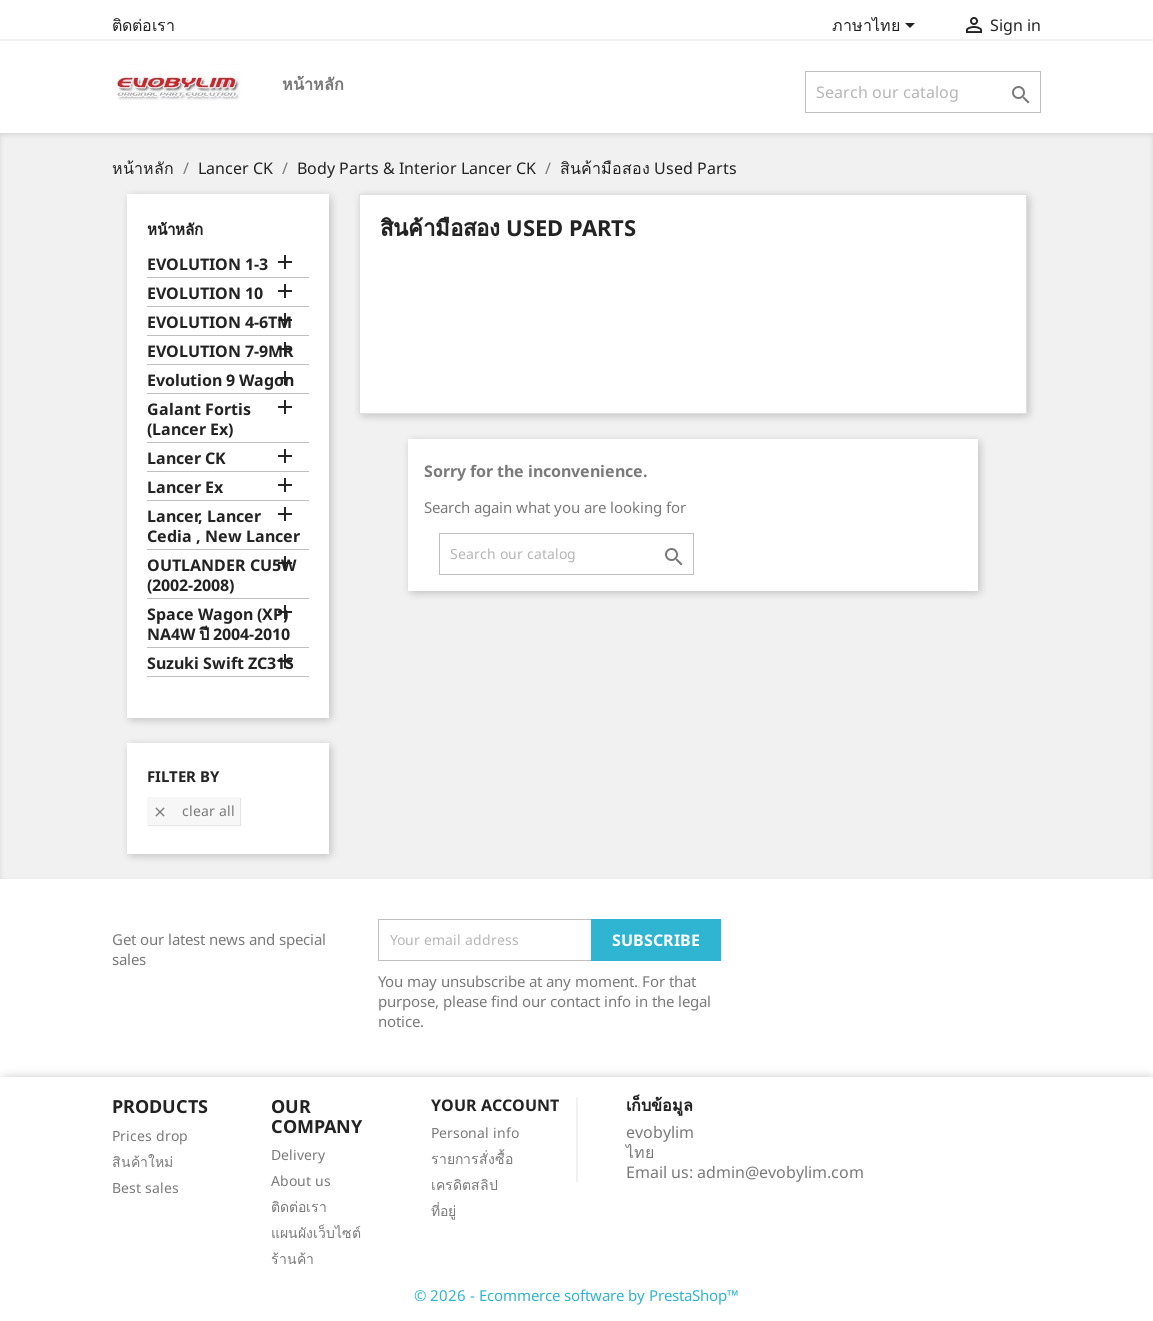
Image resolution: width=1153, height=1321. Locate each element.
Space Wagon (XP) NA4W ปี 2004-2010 (218, 624)
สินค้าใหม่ (142, 1161)
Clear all (193, 810)
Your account (495, 1105)
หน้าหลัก (313, 84)
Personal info (475, 1132)
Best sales (145, 1187)
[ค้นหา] (923, 92)
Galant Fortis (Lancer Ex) (199, 419)
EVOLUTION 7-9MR (220, 351)
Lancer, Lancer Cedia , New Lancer (223, 526)
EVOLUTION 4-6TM (219, 322)
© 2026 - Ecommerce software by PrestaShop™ (576, 1295)
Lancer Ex (185, 487)
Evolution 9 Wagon (220, 380)
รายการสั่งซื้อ (472, 1158)
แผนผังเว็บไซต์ (316, 1232)
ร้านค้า (292, 1258)
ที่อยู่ (443, 1210)
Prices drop (150, 1135)
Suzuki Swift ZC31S (220, 663)
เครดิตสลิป (464, 1184)
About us (301, 1180)
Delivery (298, 1154)
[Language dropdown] (877, 27)
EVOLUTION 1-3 (207, 264)
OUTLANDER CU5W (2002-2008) (221, 575)
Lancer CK (186, 458)
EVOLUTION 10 (205, 293)
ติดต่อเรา (143, 25)
